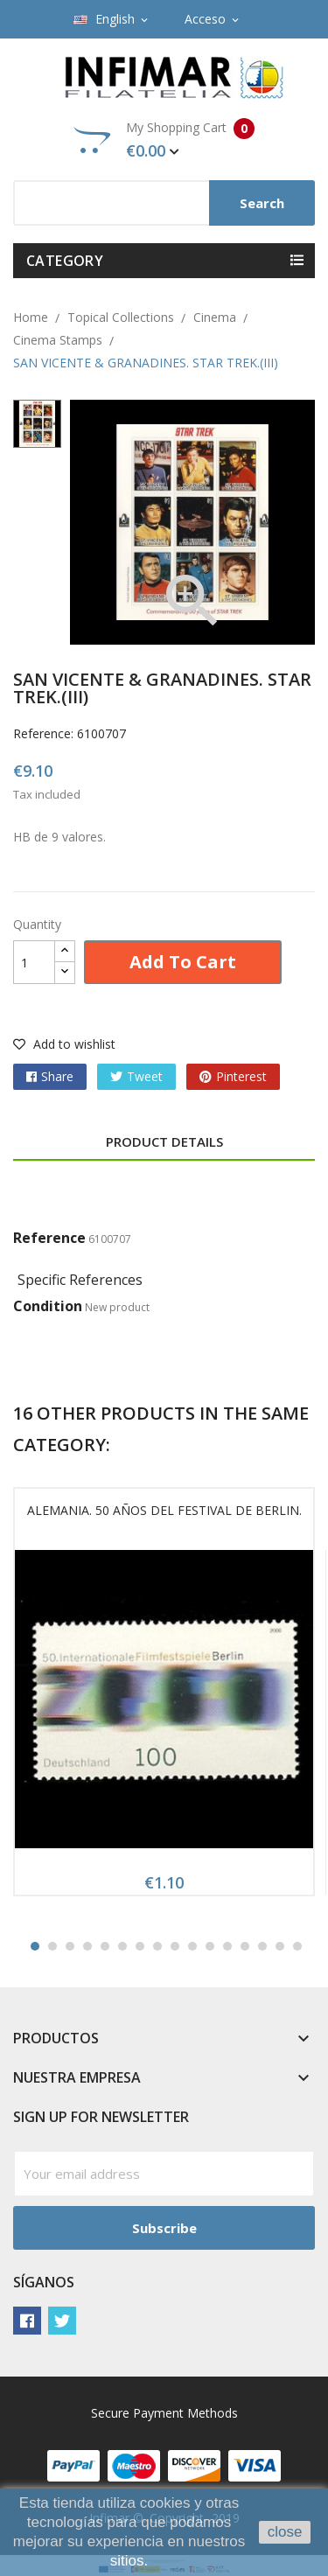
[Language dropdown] (111, 19)
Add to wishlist (64, 1044)
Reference (49, 1237)
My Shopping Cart (164, 140)
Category (64, 260)
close (285, 2532)
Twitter (62, 2321)
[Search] (164, 203)
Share (57, 1076)
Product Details (164, 1141)
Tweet (145, 1076)
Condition (47, 1306)
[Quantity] (34, 962)
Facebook (27, 2321)
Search (262, 203)
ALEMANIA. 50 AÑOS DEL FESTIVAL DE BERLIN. (164, 1510)
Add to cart (182, 962)
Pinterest (241, 1076)
